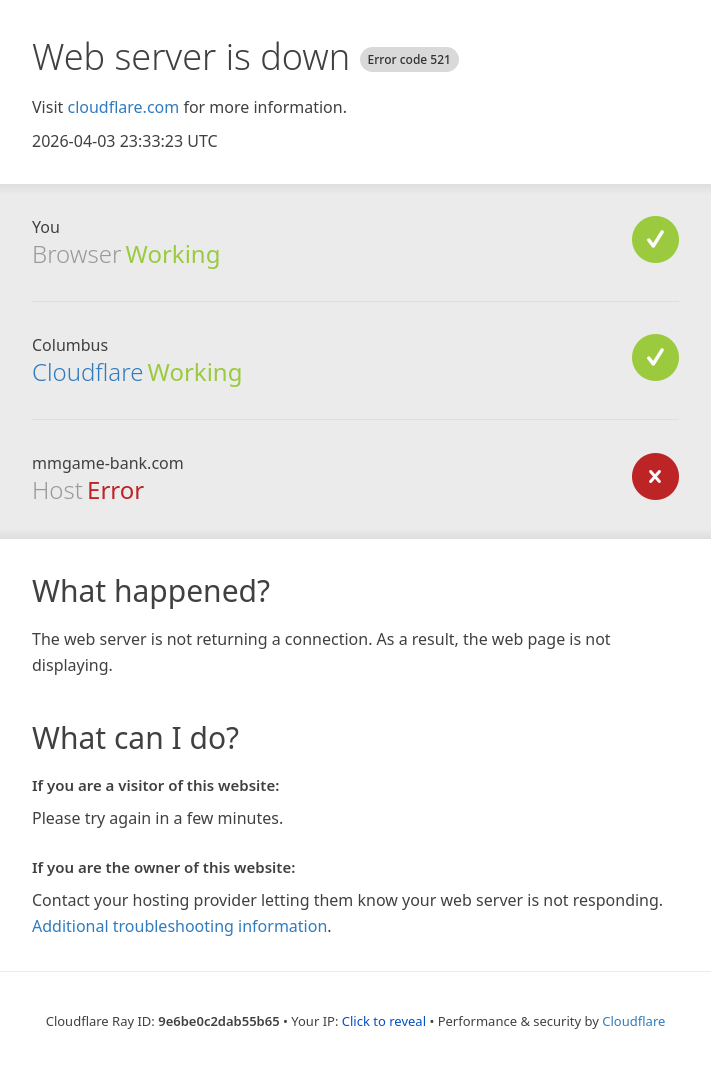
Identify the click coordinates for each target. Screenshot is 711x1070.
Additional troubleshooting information (179, 926)
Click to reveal (384, 1021)
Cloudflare (87, 371)
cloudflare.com (123, 107)
